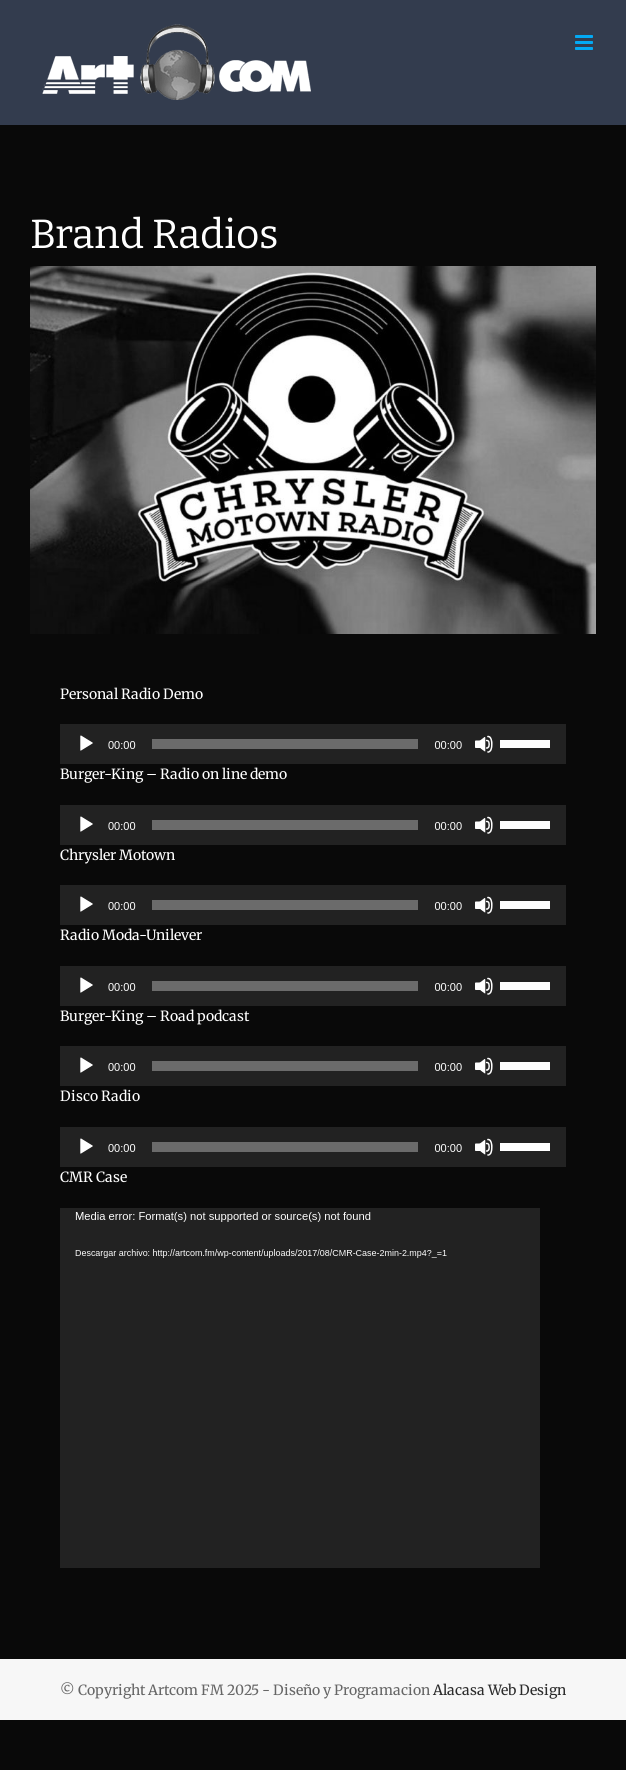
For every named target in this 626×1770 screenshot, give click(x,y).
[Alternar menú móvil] (585, 42)
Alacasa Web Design (499, 1690)
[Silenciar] (484, 744)
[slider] (285, 744)
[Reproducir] (86, 744)
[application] (313, 744)
